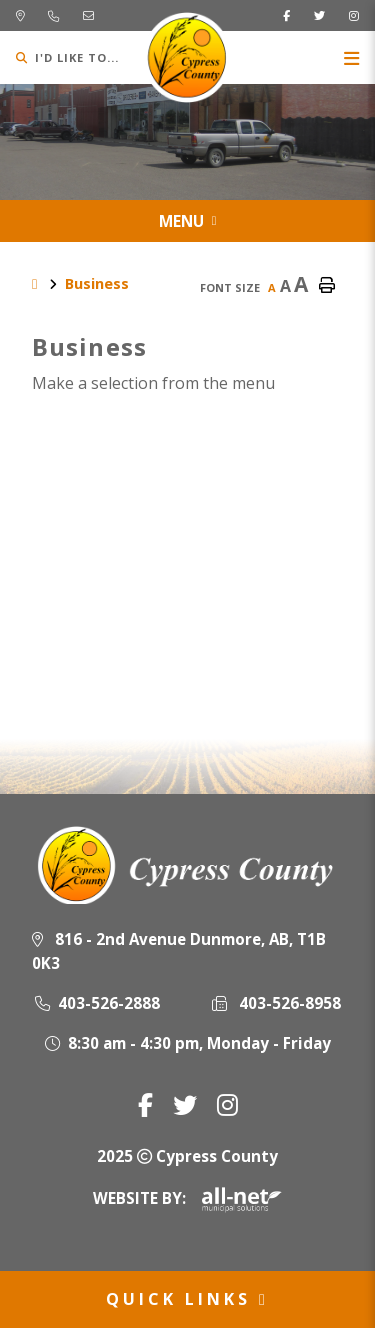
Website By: (187, 1198)
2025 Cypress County (187, 1156)
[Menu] (351, 57)
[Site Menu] (187, 221)
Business (97, 283)
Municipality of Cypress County (187, 57)
